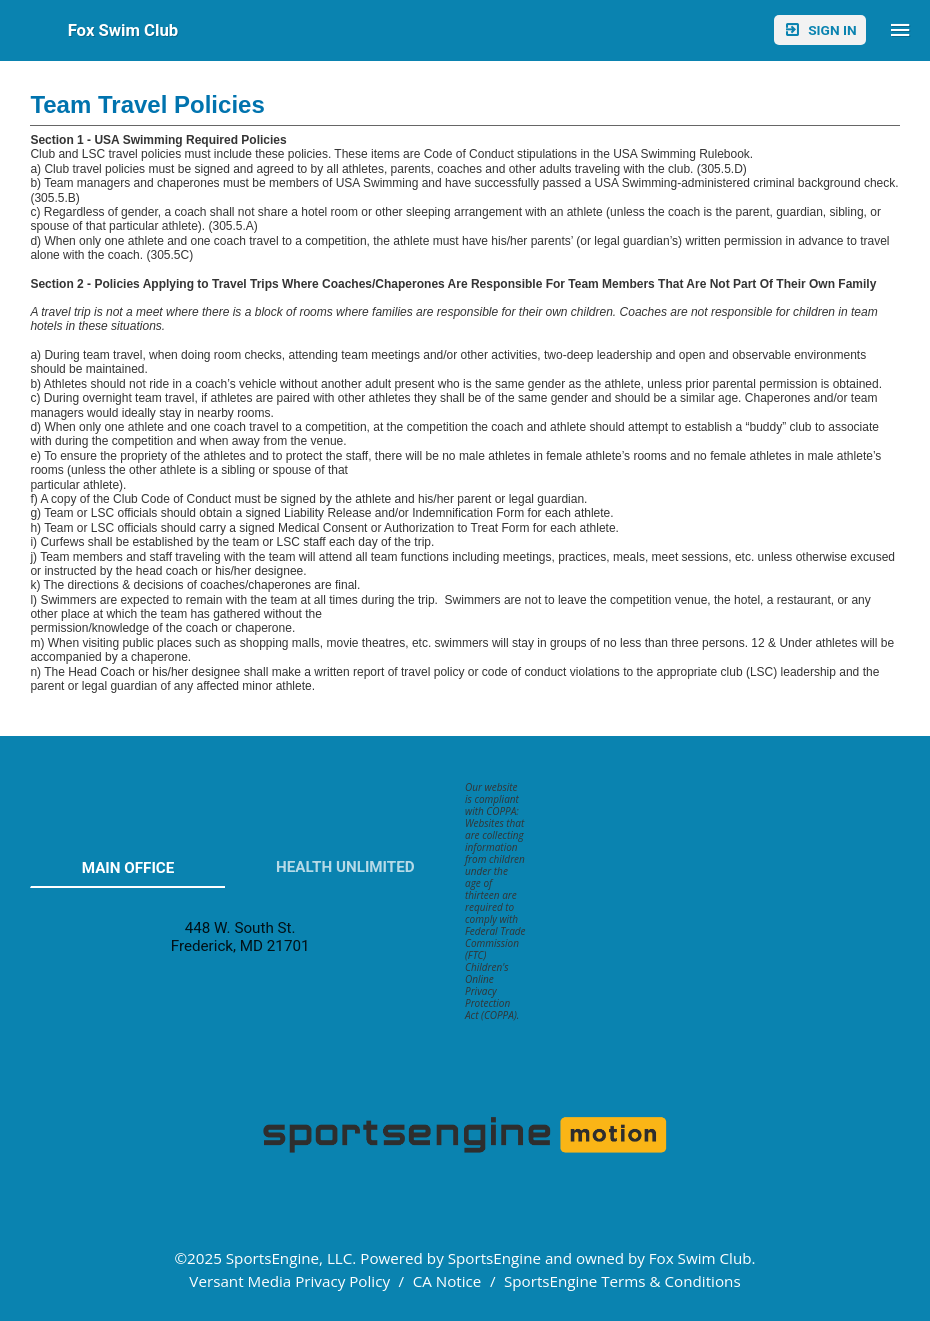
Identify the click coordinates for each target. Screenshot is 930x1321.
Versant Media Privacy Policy (289, 1281)
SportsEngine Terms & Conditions (622, 1281)
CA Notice (447, 1281)
